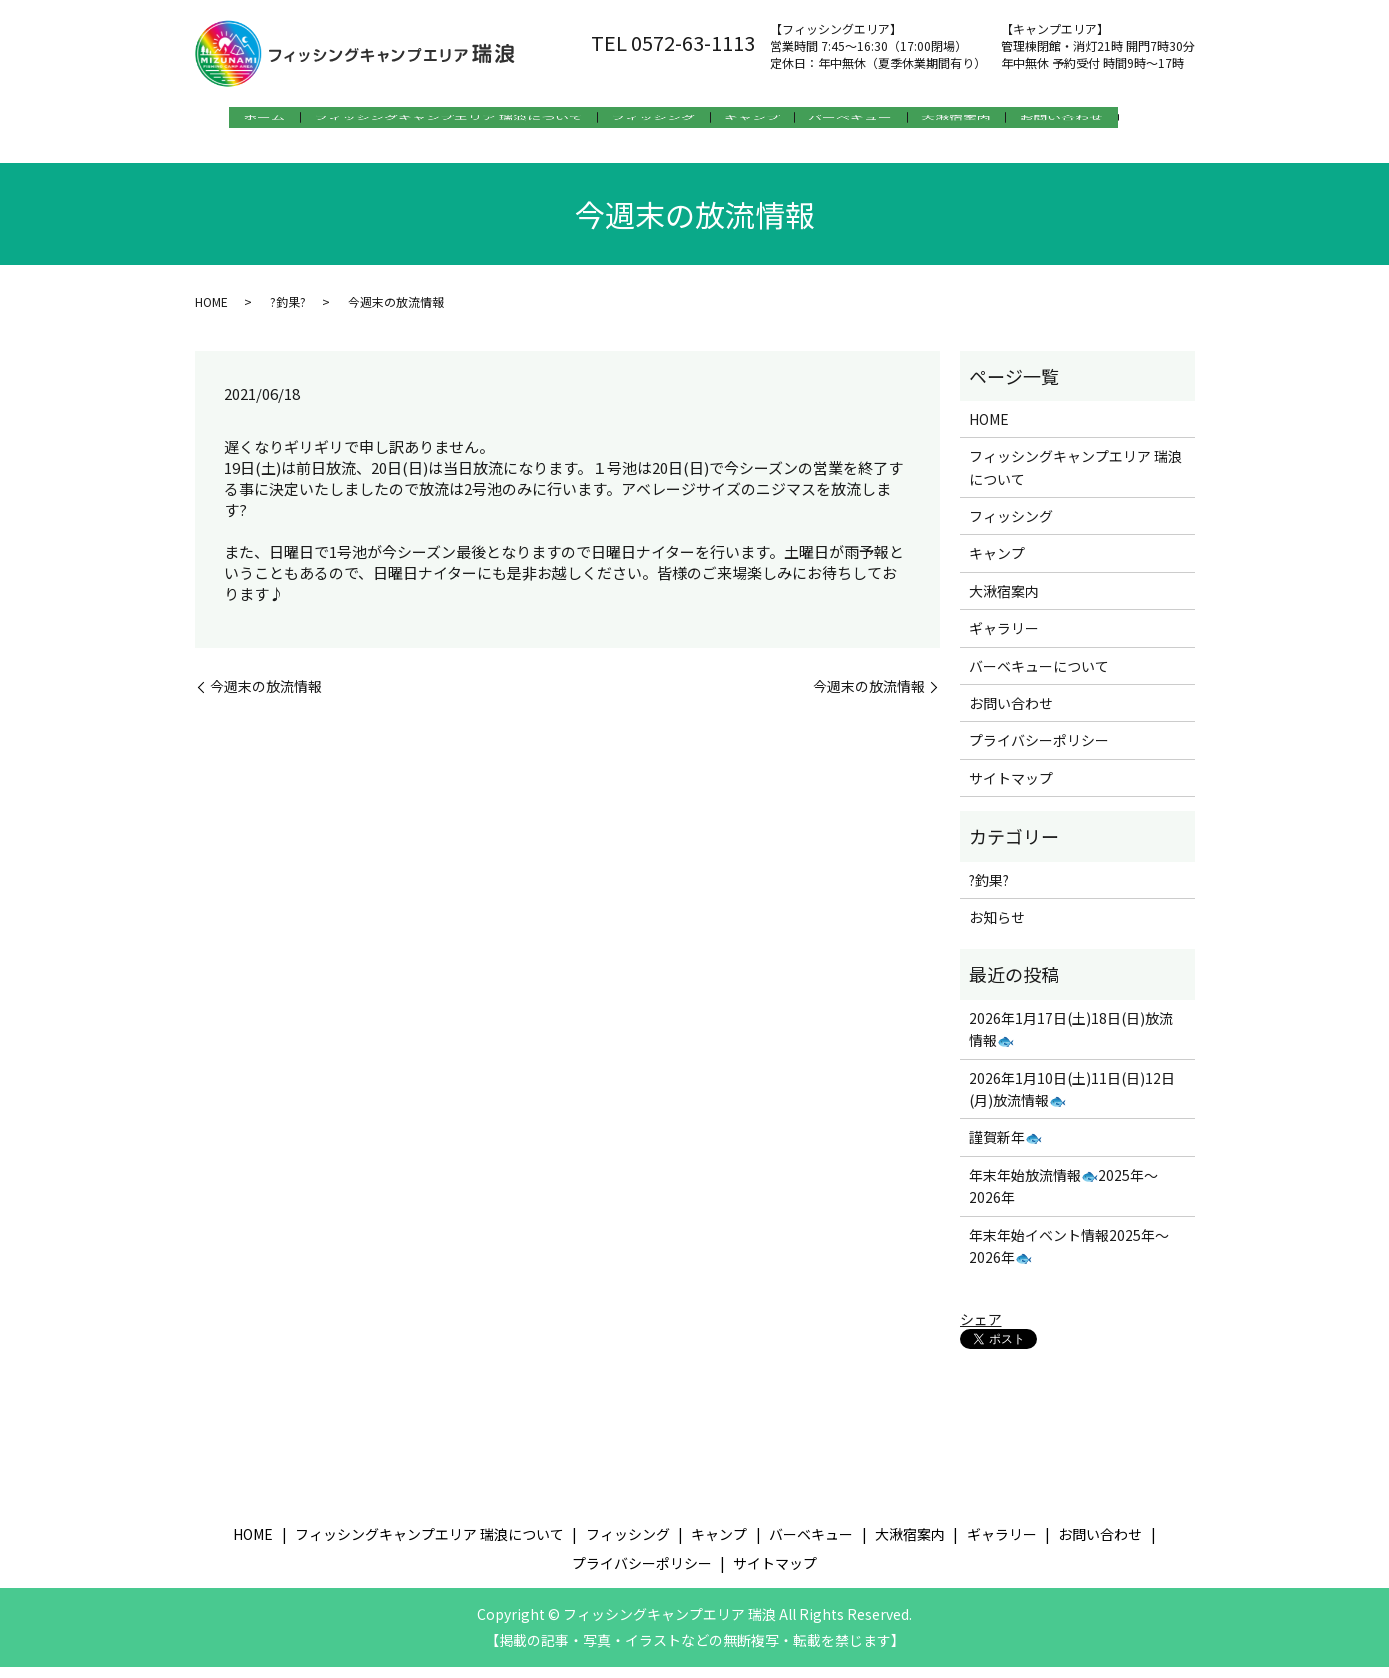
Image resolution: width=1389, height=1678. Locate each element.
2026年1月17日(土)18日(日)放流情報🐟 (1071, 1040)
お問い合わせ (1115, 121)
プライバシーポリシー (1039, 751)
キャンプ (765, 121)
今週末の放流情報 (266, 697)
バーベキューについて (1039, 676)
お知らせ (997, 928)
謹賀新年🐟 (1005, 1148)
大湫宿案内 (996, 121)
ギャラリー (1004, 639)
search (216, 153)
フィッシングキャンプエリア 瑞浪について (434, 121)
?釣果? (288, 311)
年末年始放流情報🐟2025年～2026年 (1063, 1197)
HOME (211, 311)
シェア (981, 1330)
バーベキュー (877, 121)
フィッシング (653, 121)
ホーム (237, 121)
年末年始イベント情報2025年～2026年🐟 (1069, 1256)
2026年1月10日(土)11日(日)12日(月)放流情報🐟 (1072, 1099)
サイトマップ (1011, 789)
